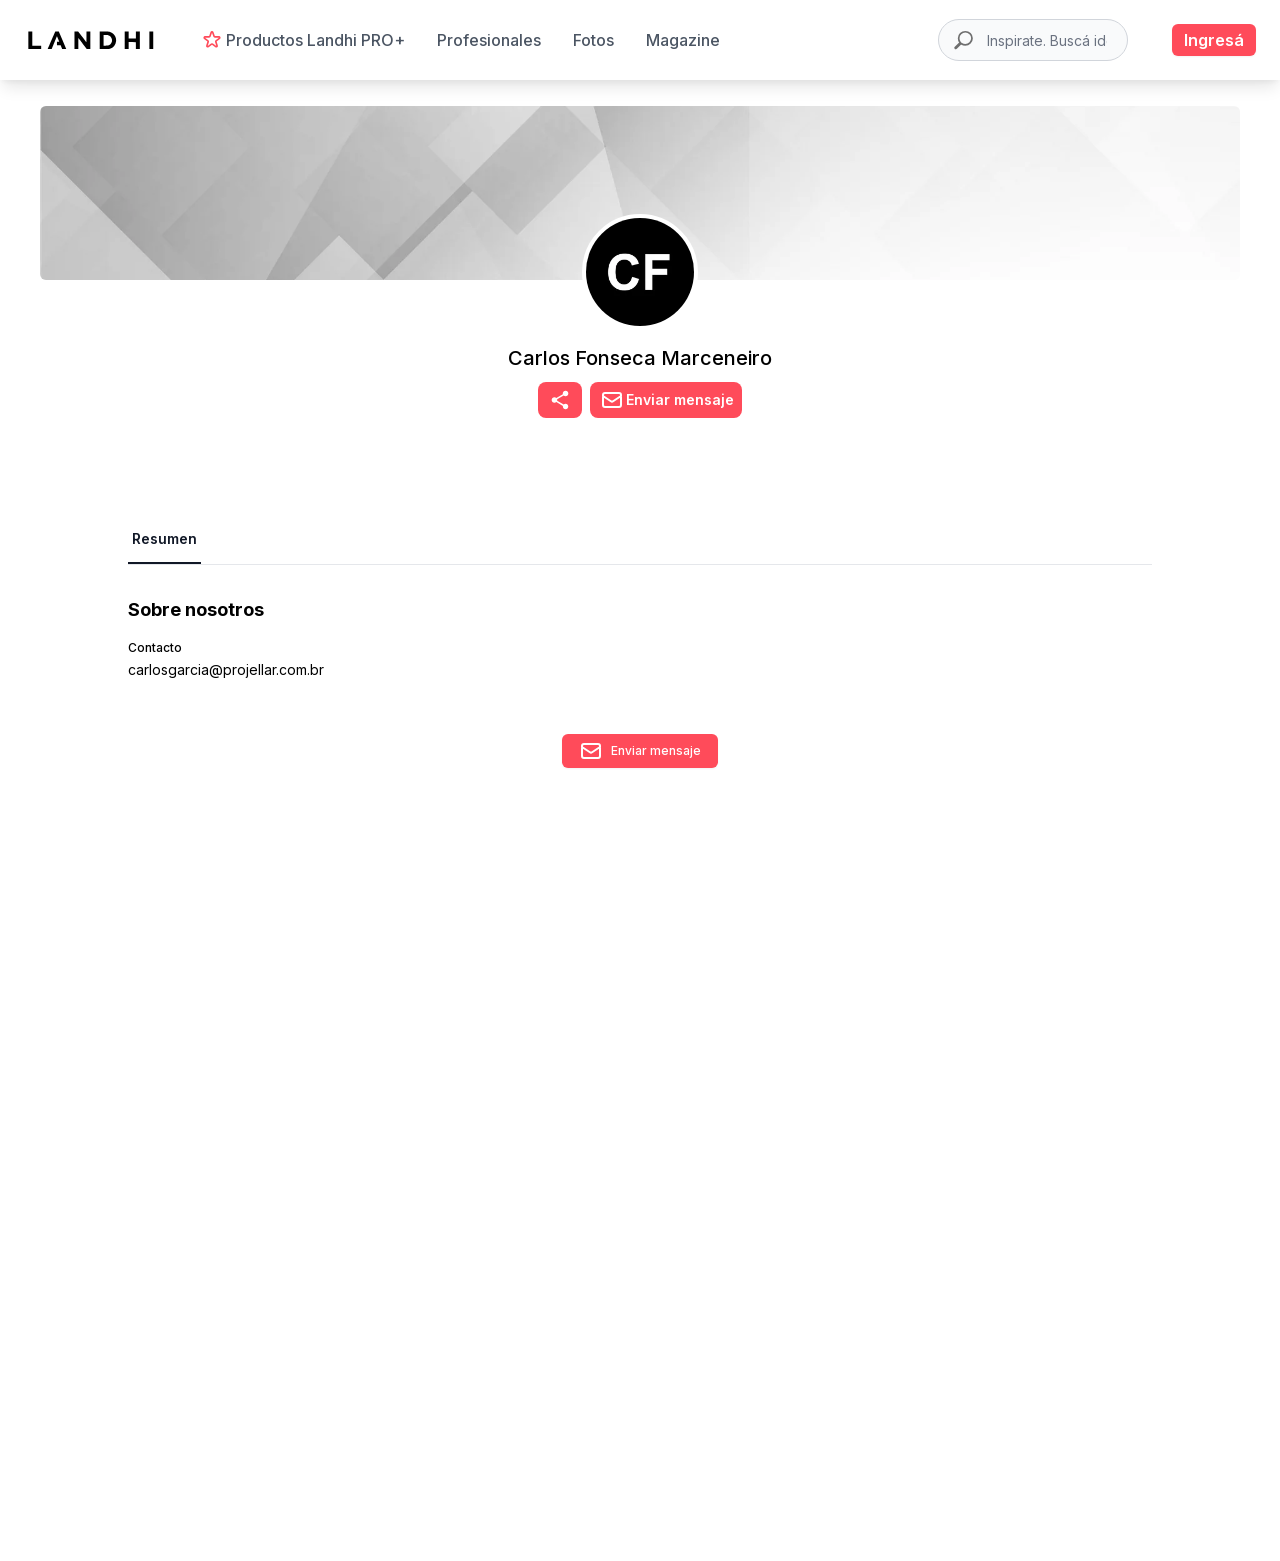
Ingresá (1214, 40)
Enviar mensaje (640, 751)
